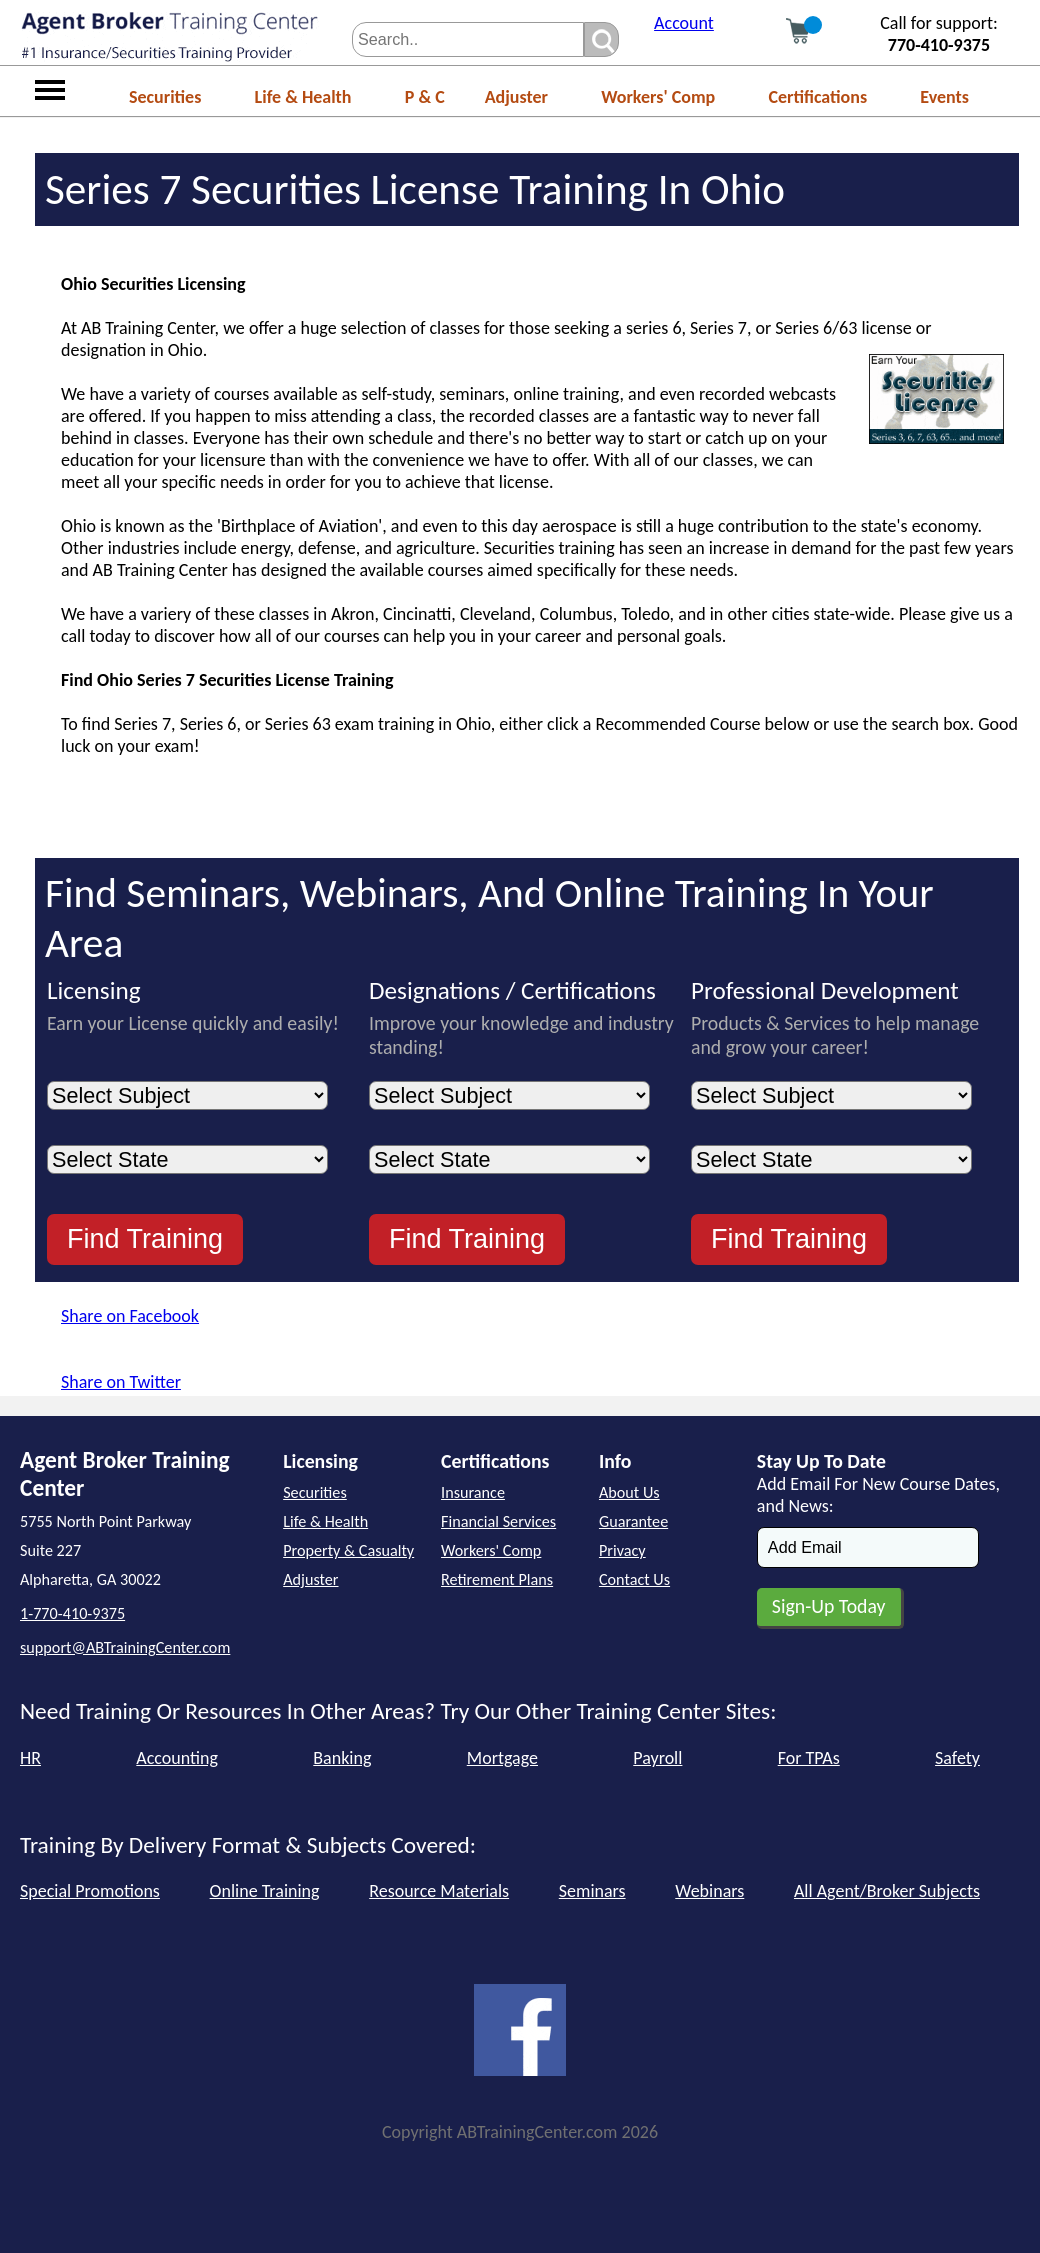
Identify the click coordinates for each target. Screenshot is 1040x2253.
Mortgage (502, 1758)
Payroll (657, 1758)
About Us (629, 1492)
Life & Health (303, 97)
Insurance (473, 1492)
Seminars (592, 1891)
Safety (957, 1758)
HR (30, 1758)
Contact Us (634, 1579)
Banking (342, 1758)
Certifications (817, 97)
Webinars (709, 1891)
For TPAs (809, 1758)
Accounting (177, 1758)
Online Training (265, 1891)
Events (944, 97)
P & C (425, 97)
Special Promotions (90, 1891)
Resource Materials (439, 1891)
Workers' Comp (658, 97)
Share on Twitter (121, 1382)
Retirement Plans (497, 1579)
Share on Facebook (130, 1316)
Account (684, 23)
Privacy (622, 1550)
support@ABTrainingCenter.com (125, 1647)
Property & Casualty (348, 1550)
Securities (165, 97)
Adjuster (516, 97)
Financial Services (498, 1521)
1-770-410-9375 (72, 1613)
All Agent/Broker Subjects (887, 1891)
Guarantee (633, 1521)
